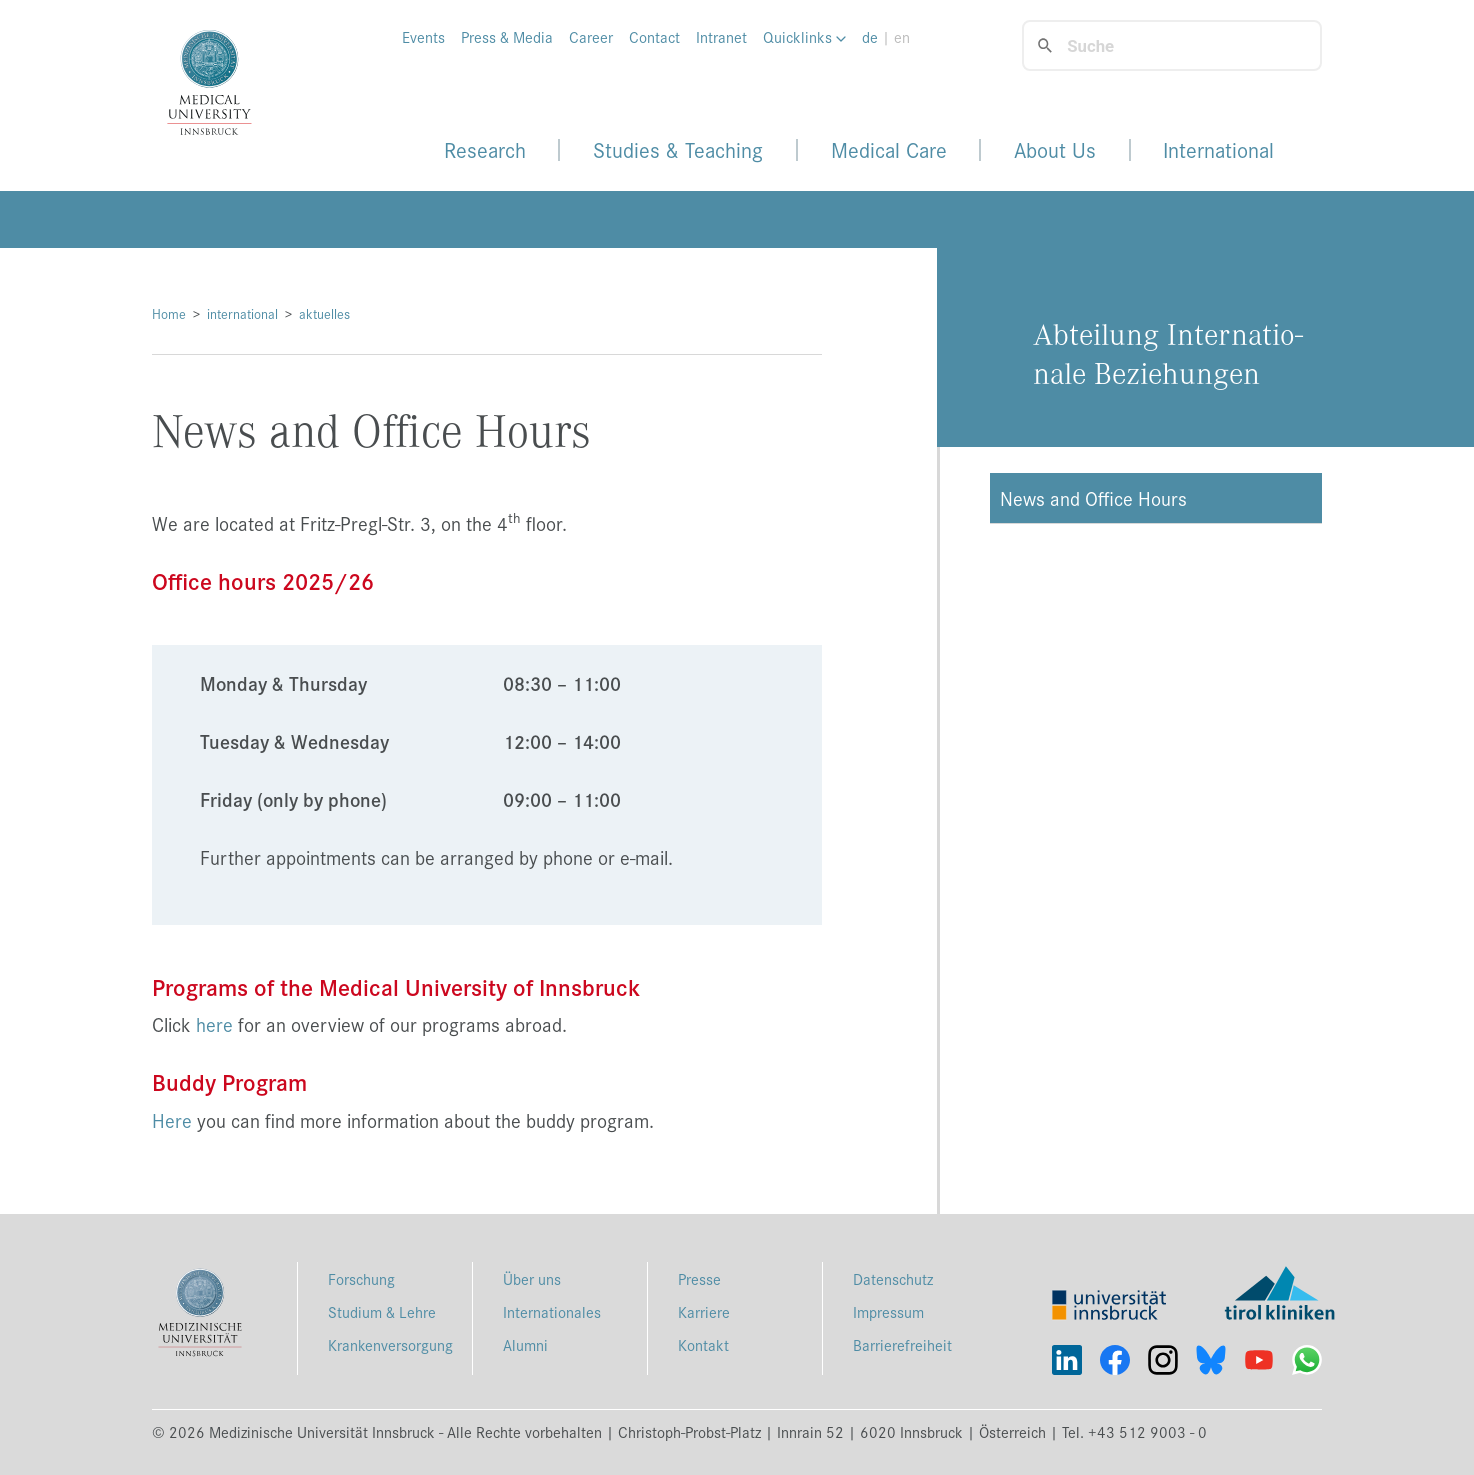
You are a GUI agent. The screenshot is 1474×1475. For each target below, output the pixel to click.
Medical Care (889, 150)
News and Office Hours (1093, 498)
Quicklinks (804, 37)
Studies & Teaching (678, 150)
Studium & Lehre (382, 1311)
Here (172, 1120)
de (870, 37)
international (242, 313)
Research (485, 150)
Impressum (888, 1311)
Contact (654, 37)
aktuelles (324, 313)
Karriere (704, 1311)
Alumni (525, 1344)
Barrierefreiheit (902, 1344)
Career (591, 37)
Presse (699, 1278)
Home (169, 313)
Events (423, 37)
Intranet (721, 37)
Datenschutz (893, 1278)
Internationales (552, 1311)
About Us (1055, 150)
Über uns (532, 1278)
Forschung (361, 1278)
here (214, 1024)
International (1218, 150)
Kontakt (703, 1344)
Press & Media (507, 37)
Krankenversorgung (390, 1344)
